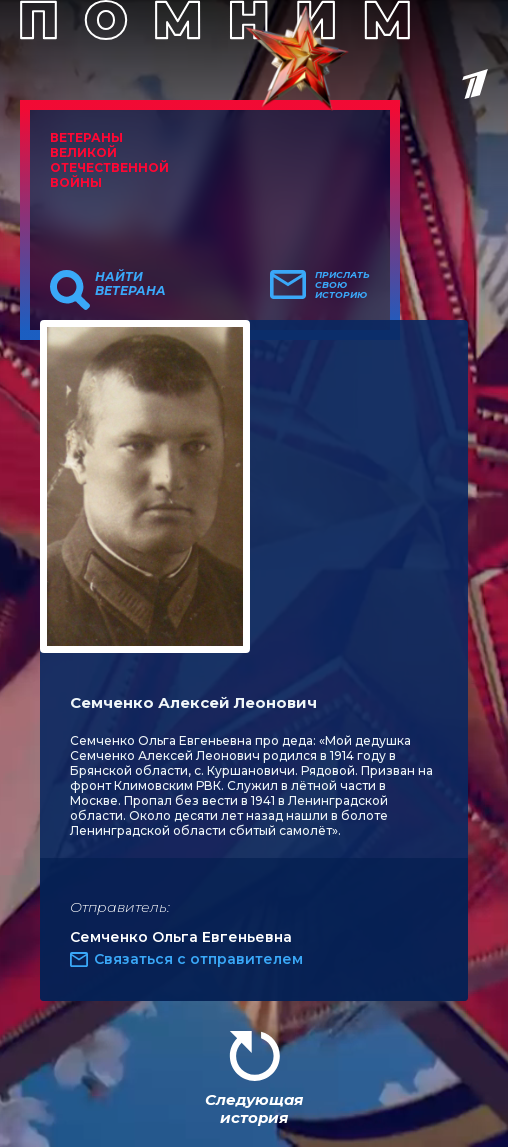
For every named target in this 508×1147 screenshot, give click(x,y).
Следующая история (254, 1108)
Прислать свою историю (342, 285)
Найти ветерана (130, 284)
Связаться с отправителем (198, 959)
